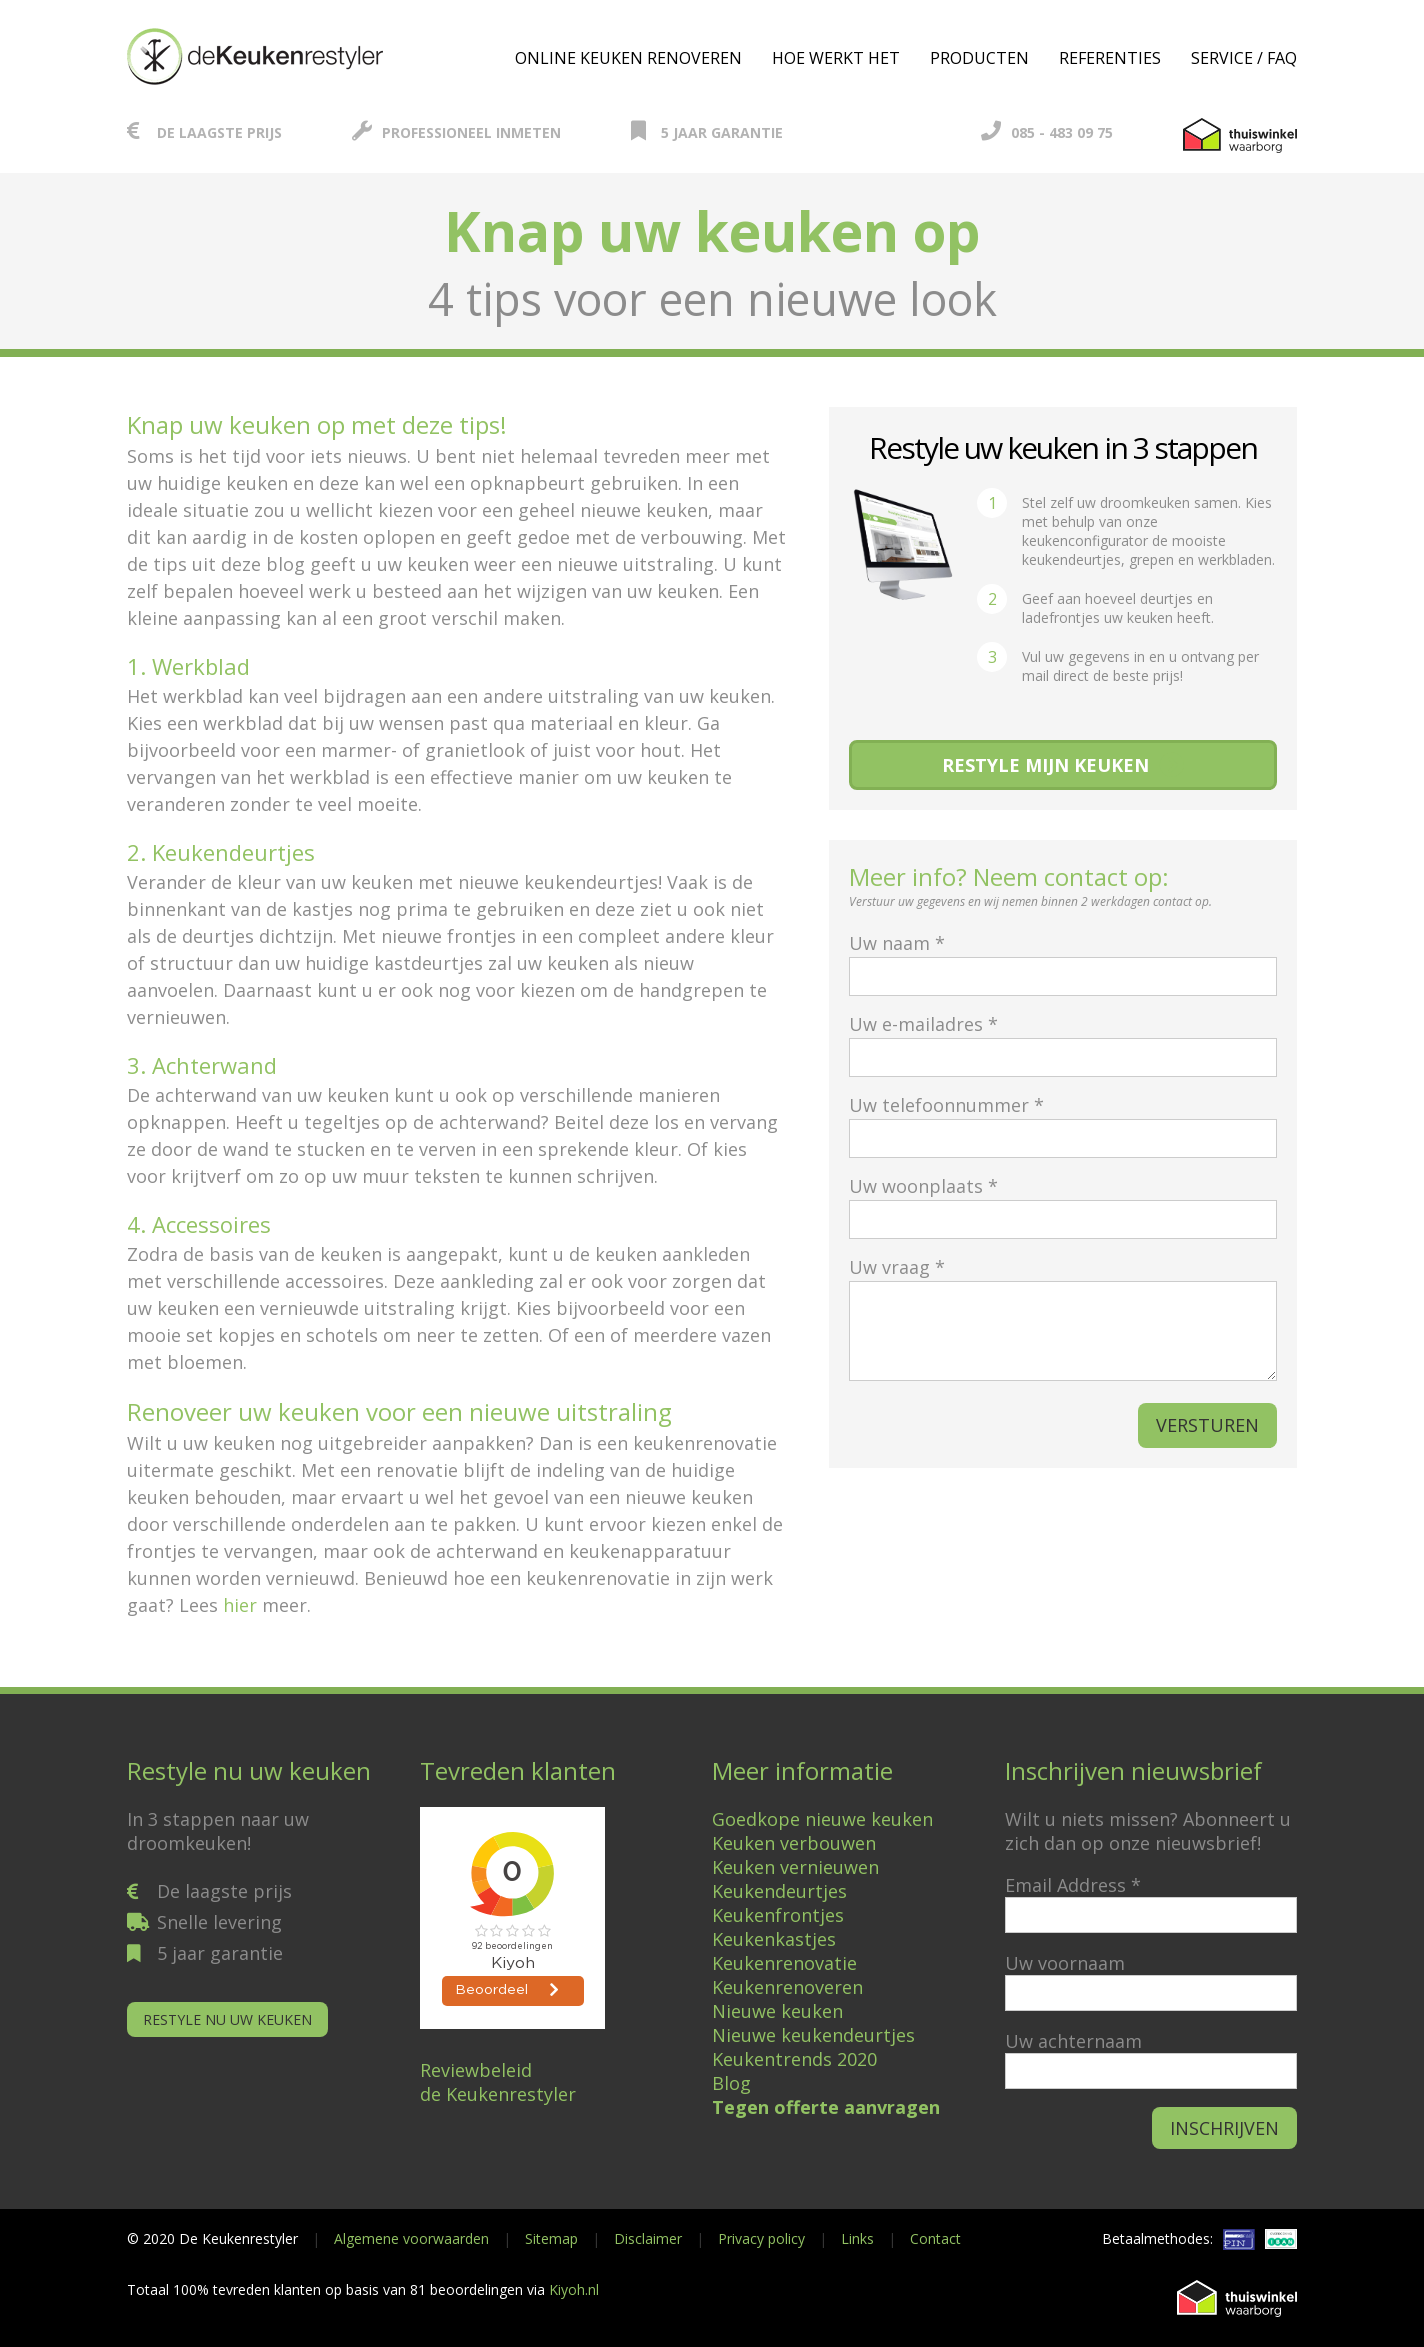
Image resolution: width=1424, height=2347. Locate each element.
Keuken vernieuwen (795, 1867)
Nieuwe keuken (777, 2011)
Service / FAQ (1244, 58)
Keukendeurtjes (779, 1891)
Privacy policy (761, 2238)
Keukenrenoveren (787, 1987)
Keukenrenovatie (784, 1963)
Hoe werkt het (836, 58)
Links (857, 2238)
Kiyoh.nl (574, 2289)
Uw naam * (1063, 959)
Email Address (1073, 1885)
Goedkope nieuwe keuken (822, 1819)
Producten (979, 58)
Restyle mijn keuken (1045, 765)
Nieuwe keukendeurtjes (813, 2035)
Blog (731, 2083)
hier (240, 1605)
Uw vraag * (1063, 1320)
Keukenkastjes (774, 1939)
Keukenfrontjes (778, 1915)
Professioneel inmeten (456, 132)
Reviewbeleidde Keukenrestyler (498, 2082)
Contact (935, 2238)
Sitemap (551, 2238)
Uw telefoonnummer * (1063, 1121)
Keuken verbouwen (794, 1843)
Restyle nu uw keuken (227, 2019)
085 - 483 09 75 (1047, 132)
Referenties (1110, 58)
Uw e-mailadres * (1063, 1040)
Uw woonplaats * (1063, 1202)
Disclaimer (648, 2238)
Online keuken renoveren (628, 58)
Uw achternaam (1073, 2041)
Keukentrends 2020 (794, 2059)
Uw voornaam (1065, 1963)
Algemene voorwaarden (411, 2238)
